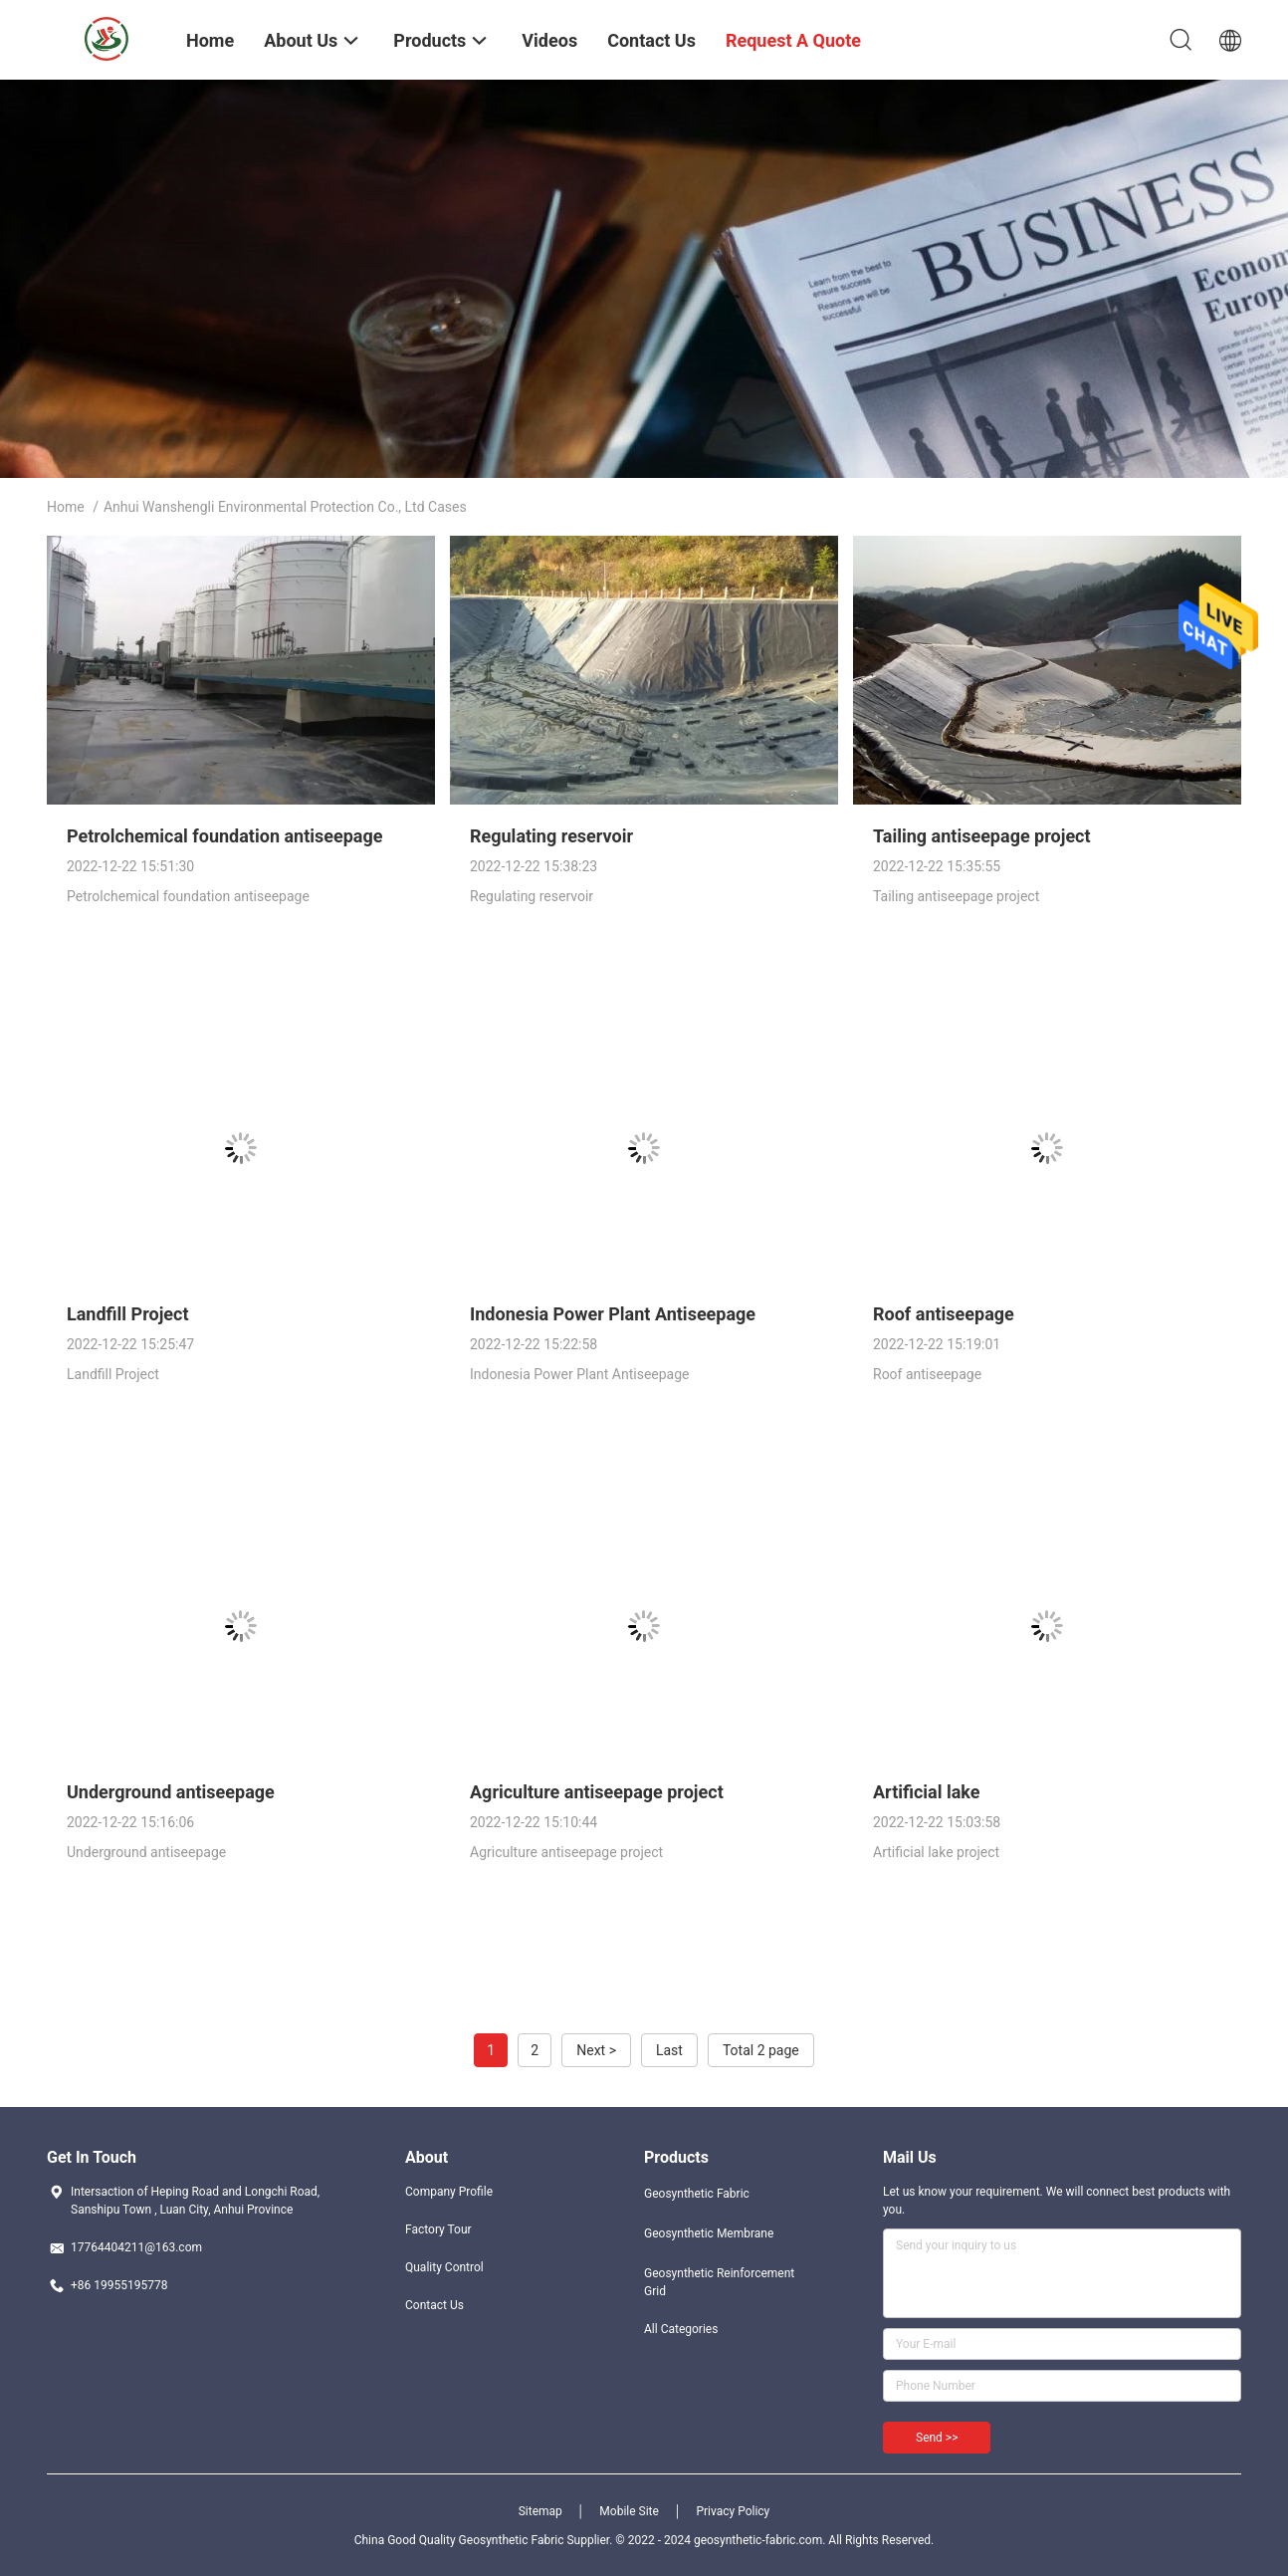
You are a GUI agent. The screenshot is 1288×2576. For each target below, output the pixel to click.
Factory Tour (438, 2229)
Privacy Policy (732, 2511)
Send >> (937, 2438)
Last (669, 2050)
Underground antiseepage (171, 1791)
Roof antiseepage (943, 1313)
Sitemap (540, 2511)
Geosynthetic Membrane (708, 2233)
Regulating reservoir (551, 835)
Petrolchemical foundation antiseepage (224, 835)
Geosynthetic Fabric (697, 2194)
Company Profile (449, 2192)
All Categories (681, 2329)
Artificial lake (926, 1791)
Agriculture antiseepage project (597, 1791)
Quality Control (444, 2267)
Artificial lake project (936, 1852)
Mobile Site (629, 2511)
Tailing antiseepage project (982, 835)
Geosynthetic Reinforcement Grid (719, 2282)
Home (66, 507)
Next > (596, 2050)
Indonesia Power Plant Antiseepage (612, 1313)
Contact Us (434, 2305)
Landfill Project (128, 1313)
